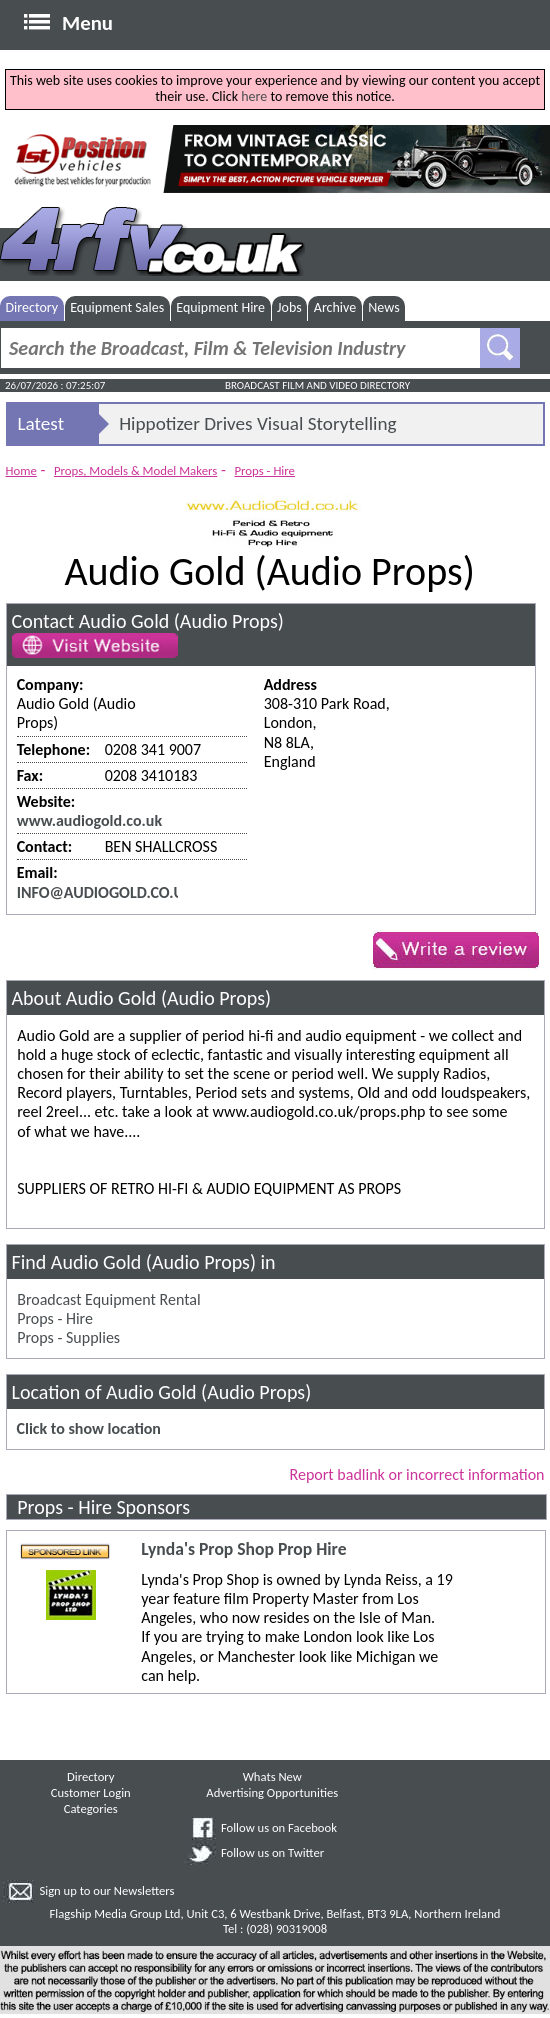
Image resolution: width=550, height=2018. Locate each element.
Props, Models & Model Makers (135, 470)
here (254, 96)
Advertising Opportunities (272, 1792)
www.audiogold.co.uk (89, 820)
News (383, 307)
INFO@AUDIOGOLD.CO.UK (105, 892)
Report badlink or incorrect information (417, 1474)
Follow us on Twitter (272, 1852)
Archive (335, 307)
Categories (91, 1808)
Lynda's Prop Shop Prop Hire (243, 1549)
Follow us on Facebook (279, 1827)
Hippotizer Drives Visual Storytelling (257, 423)
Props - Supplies (68, 1337)
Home (21, 470)
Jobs (289, 307)
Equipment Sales (117, 307)
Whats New (272, 1776)
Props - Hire (264, 470)
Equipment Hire (220, 307)
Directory (32, 307)
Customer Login (91, 1792)
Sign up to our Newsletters (106, 1890)
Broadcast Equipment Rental (108, 1299)
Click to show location (89, 1428)
